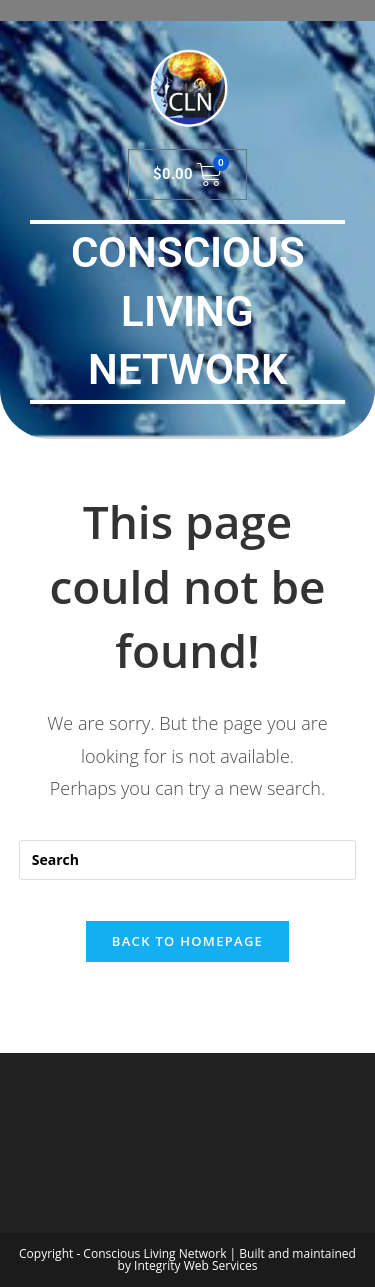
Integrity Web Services (195, 1265)
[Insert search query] (188, 860)
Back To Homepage (187, 941)
